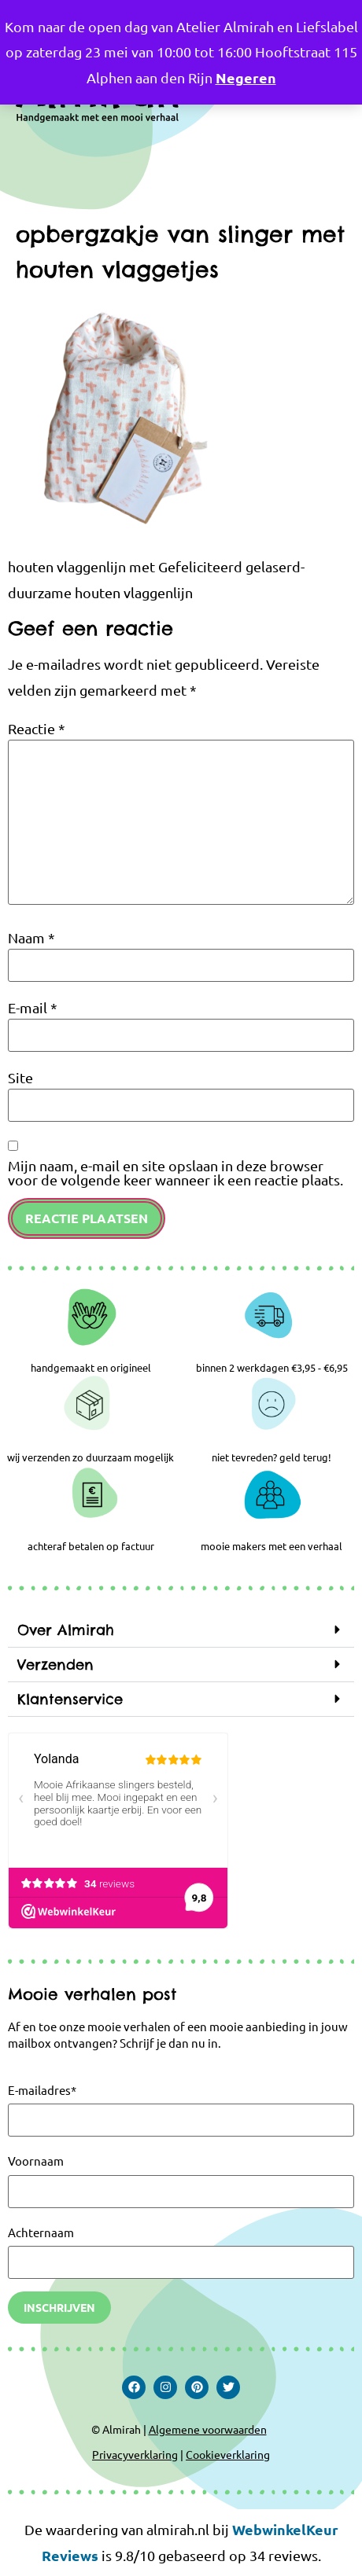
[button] (181, 1630)
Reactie (36, 729)
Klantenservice (70, 1699)
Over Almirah (65, 1630)
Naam (31, 938)
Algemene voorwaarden (208, 2429)
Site (20, 1078)
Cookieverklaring (228, 2454)
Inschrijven (59, 2307)
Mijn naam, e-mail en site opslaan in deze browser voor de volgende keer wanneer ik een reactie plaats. (175, 1173)
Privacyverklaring (135, 2454)
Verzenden (55, 1664)
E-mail (32, 1008)
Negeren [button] (246, 77)
